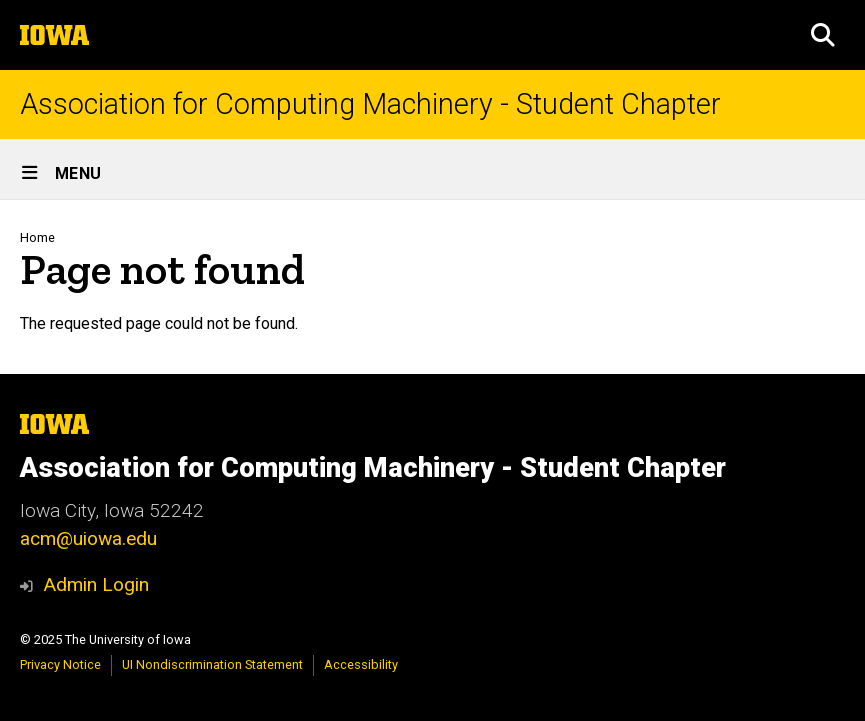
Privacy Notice (60, 664)
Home (37, 237)
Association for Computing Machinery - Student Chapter (370, 104)
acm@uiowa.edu (88, 538)
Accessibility (361, 664)
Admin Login (96, 584)
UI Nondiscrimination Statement (212, 664)
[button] (823, 35)
